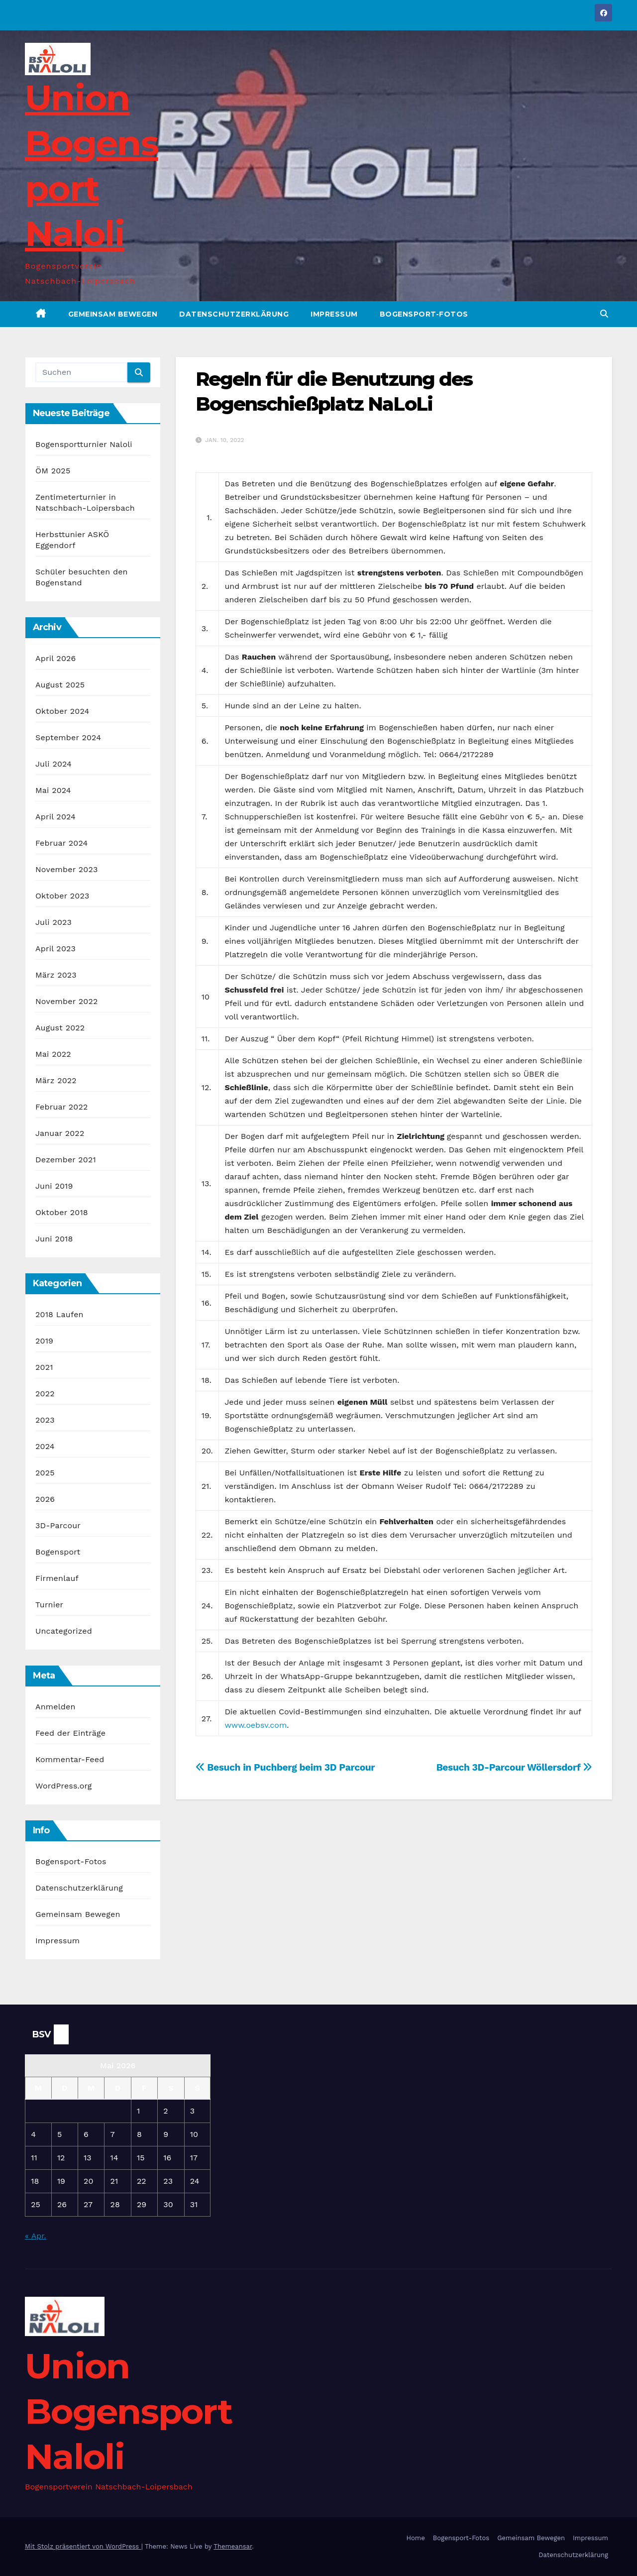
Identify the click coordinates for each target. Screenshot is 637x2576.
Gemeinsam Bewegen (113, 314)
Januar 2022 (59, 1133)
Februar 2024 (61, 843)
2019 (44, 1340)
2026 (45, 1499)
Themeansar (232, 2546)
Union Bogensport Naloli (128, 2411)
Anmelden (55, 1706)
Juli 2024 (53, 764)
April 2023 (55, 948)
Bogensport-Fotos (424, 314)
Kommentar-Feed (69, 1759)
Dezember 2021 (65, 1159)
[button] (604, 314)
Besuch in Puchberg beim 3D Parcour (285, 1767)
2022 (45, 1393)
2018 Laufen (59, 1314)
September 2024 (68, 737)
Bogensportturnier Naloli (83, 444)
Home (416, 2538)
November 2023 (66, 869)
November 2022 (66, 1001)
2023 (45, 1420)
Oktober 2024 (62, 711)
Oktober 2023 (62, 895)
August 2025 (60, 684)
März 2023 (56, 975)
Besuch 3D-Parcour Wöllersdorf (514, 1767)
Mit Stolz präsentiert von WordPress (83, 2546)
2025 (45, 1472)
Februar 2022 (61, 1107)
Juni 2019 (54, 1186)
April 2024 (55, 816)
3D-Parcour (58, 1525)
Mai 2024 (53, 790)
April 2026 (55, 658)
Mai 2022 (53, 1054)
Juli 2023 (53, 922)
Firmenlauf (57, 1578)
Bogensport (58, 1552)
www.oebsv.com (255, 1725)
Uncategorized (63, 1631)
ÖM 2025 (52, 470)
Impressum (334, 314)
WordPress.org (63, 1786)
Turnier (49, 1604)
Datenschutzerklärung (234, 314)
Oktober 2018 (61, 1212)
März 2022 (56, 1080)
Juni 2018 (54, 1238)
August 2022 (60, 1027)
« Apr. (35, 2235)
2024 (45, 1446)
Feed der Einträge (70, 1733)
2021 (44, 1367)
